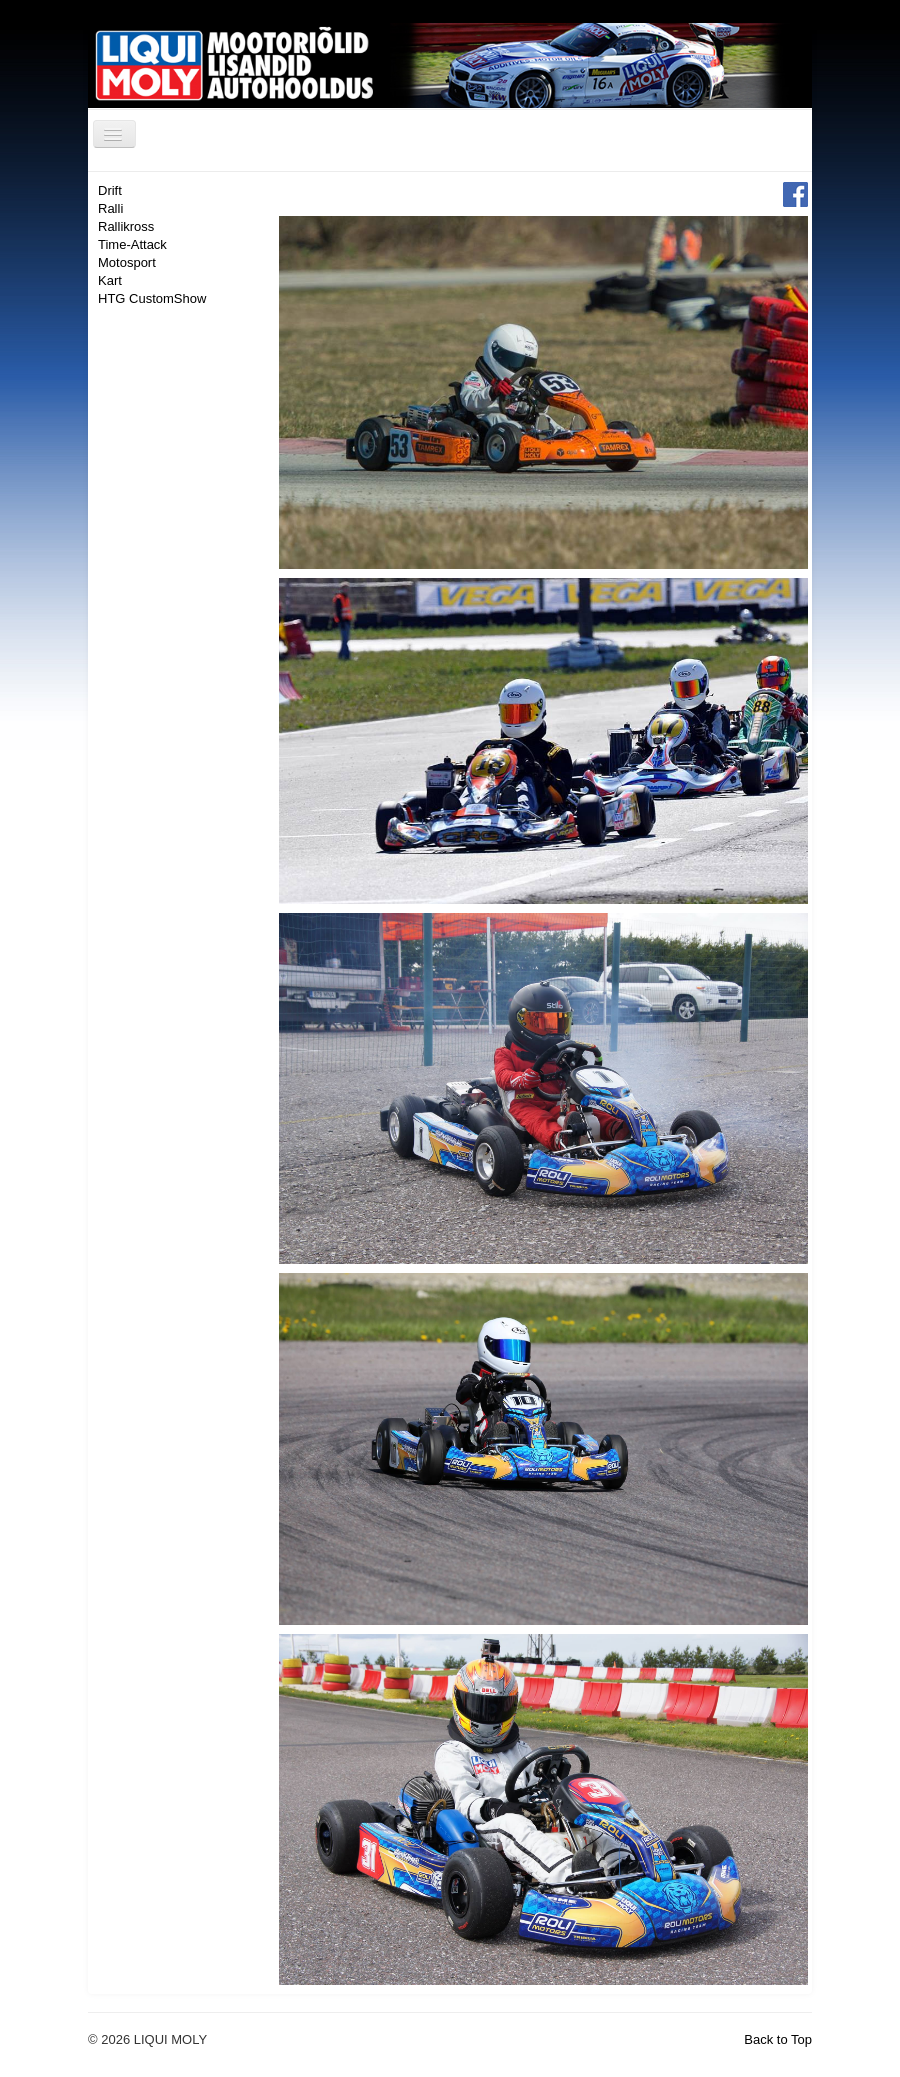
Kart (110, 280)
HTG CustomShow (152, 298)
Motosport (127, 262)
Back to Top (778, 2039)
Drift (110, 190)
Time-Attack (132, 244)
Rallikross (126, 226)
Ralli (110, 208)
